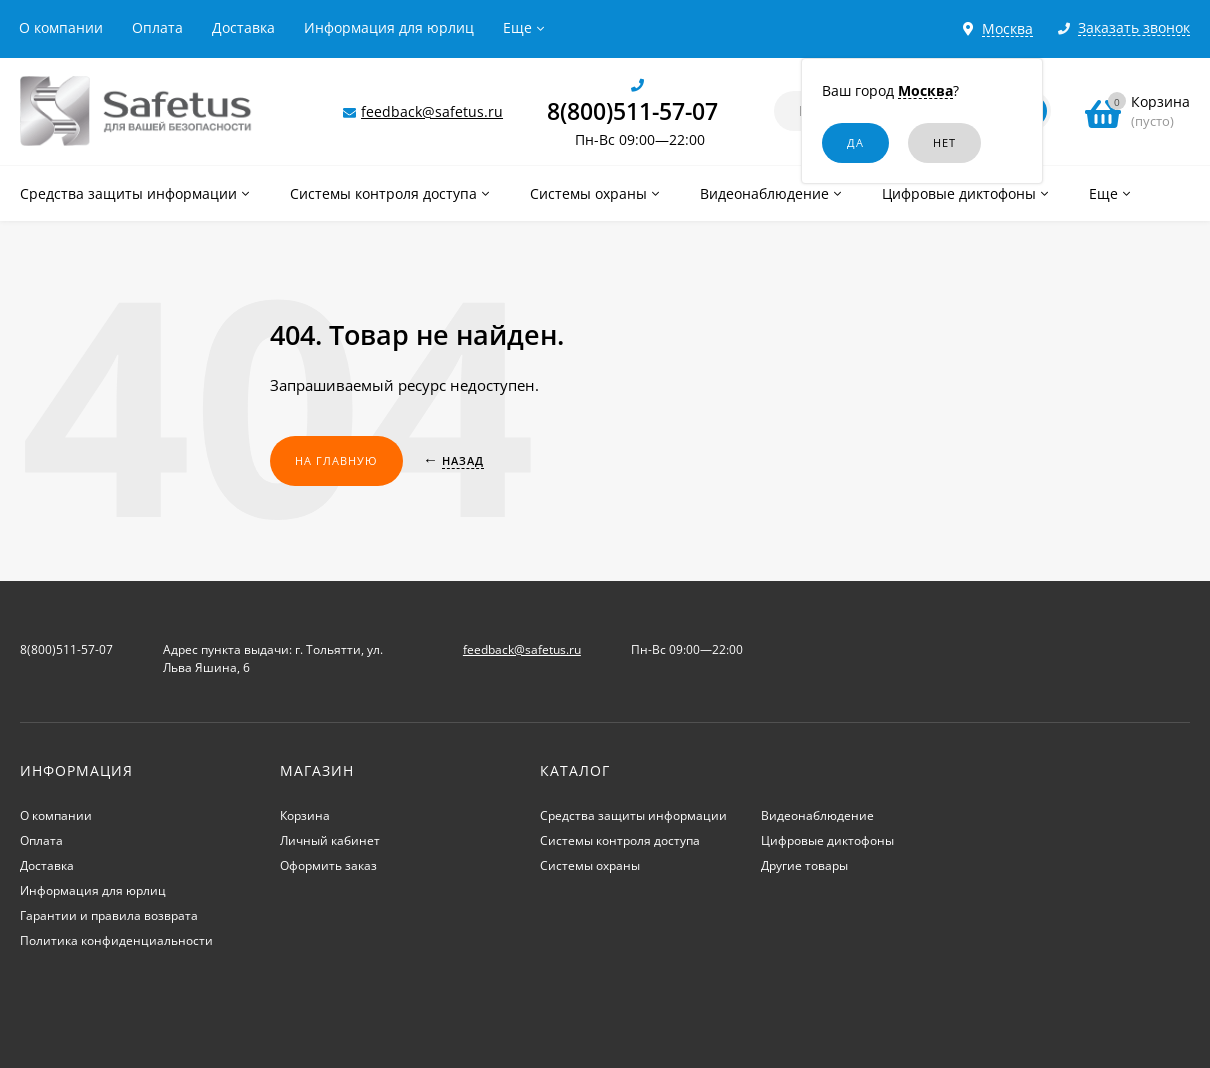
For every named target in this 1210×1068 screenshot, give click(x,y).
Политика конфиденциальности (116, 940)
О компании (61, 27)
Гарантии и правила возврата (109, 915)
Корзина (305, 815)
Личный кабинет (330, 840)
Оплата (157, 27)
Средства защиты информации (633, 815)
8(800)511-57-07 (632, 111)
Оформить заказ (328, 865)
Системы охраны (590, 865)
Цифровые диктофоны (827, 840)
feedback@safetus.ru (432, 111)
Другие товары (804, 865)
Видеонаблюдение (817, 815)
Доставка (243, 27)
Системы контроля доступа (620, 840)
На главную (336, 460)
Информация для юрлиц (389, 27)
